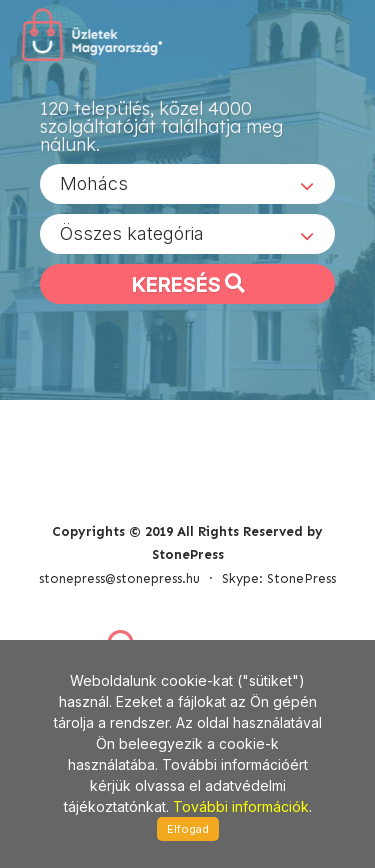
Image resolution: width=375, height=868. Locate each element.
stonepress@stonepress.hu (119, 578)
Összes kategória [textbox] (132, 233)
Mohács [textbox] (94, 183)
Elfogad (188, 829)
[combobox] (187, 184)
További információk (241, 806)
